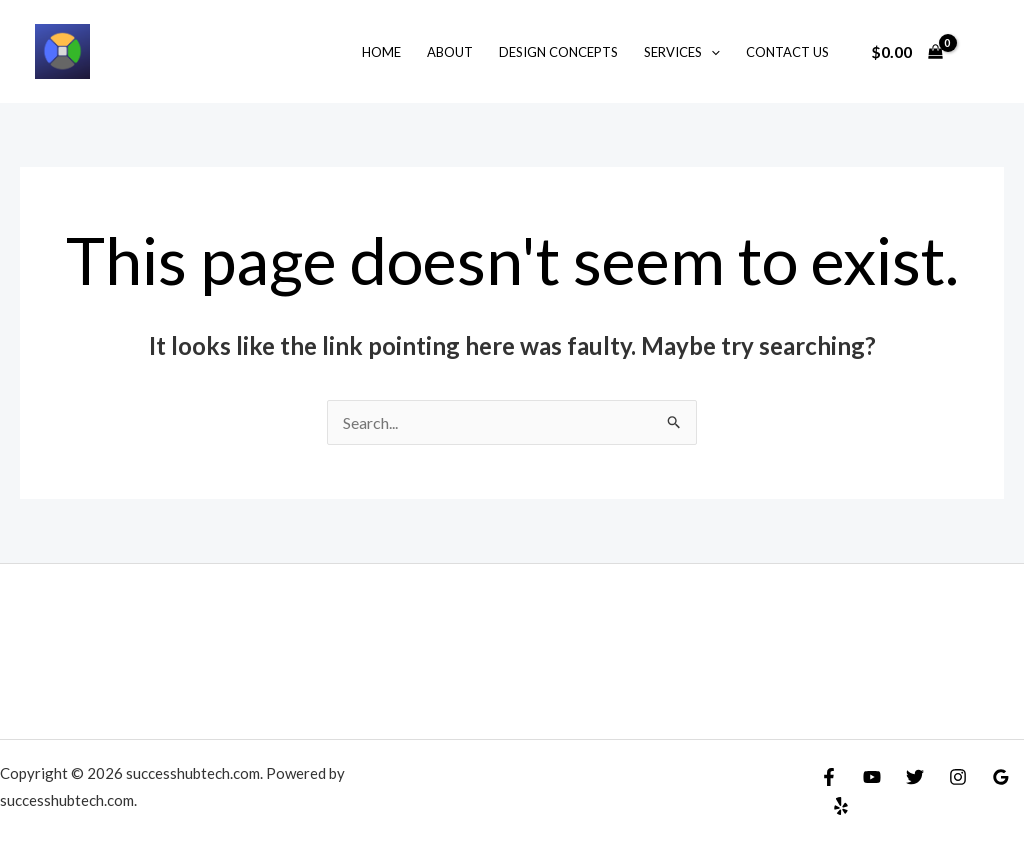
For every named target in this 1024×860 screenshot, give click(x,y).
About (450, 52)
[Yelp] (841, 806)
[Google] (1001, 777)
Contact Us (787, 52)
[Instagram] (958, 777)
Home (381, 52)
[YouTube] (872, 777)
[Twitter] (915, 777)
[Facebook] (829, 777)
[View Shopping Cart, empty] (906, 52)
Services (682, 52)
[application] (711, 52)
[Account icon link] (980, 52)
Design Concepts (558, 52)
